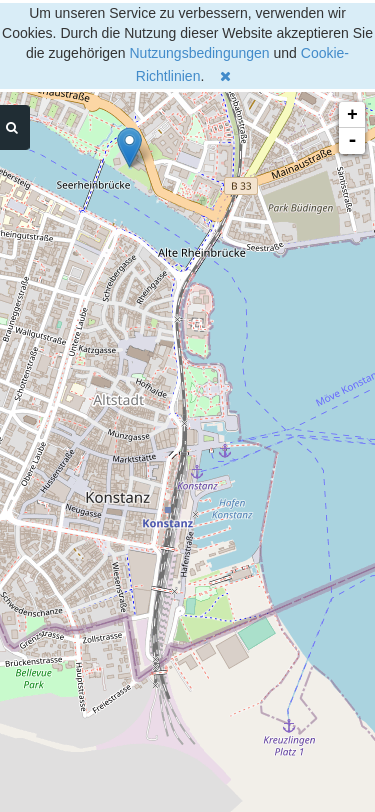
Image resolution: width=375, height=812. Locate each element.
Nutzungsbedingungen (200, 53)
